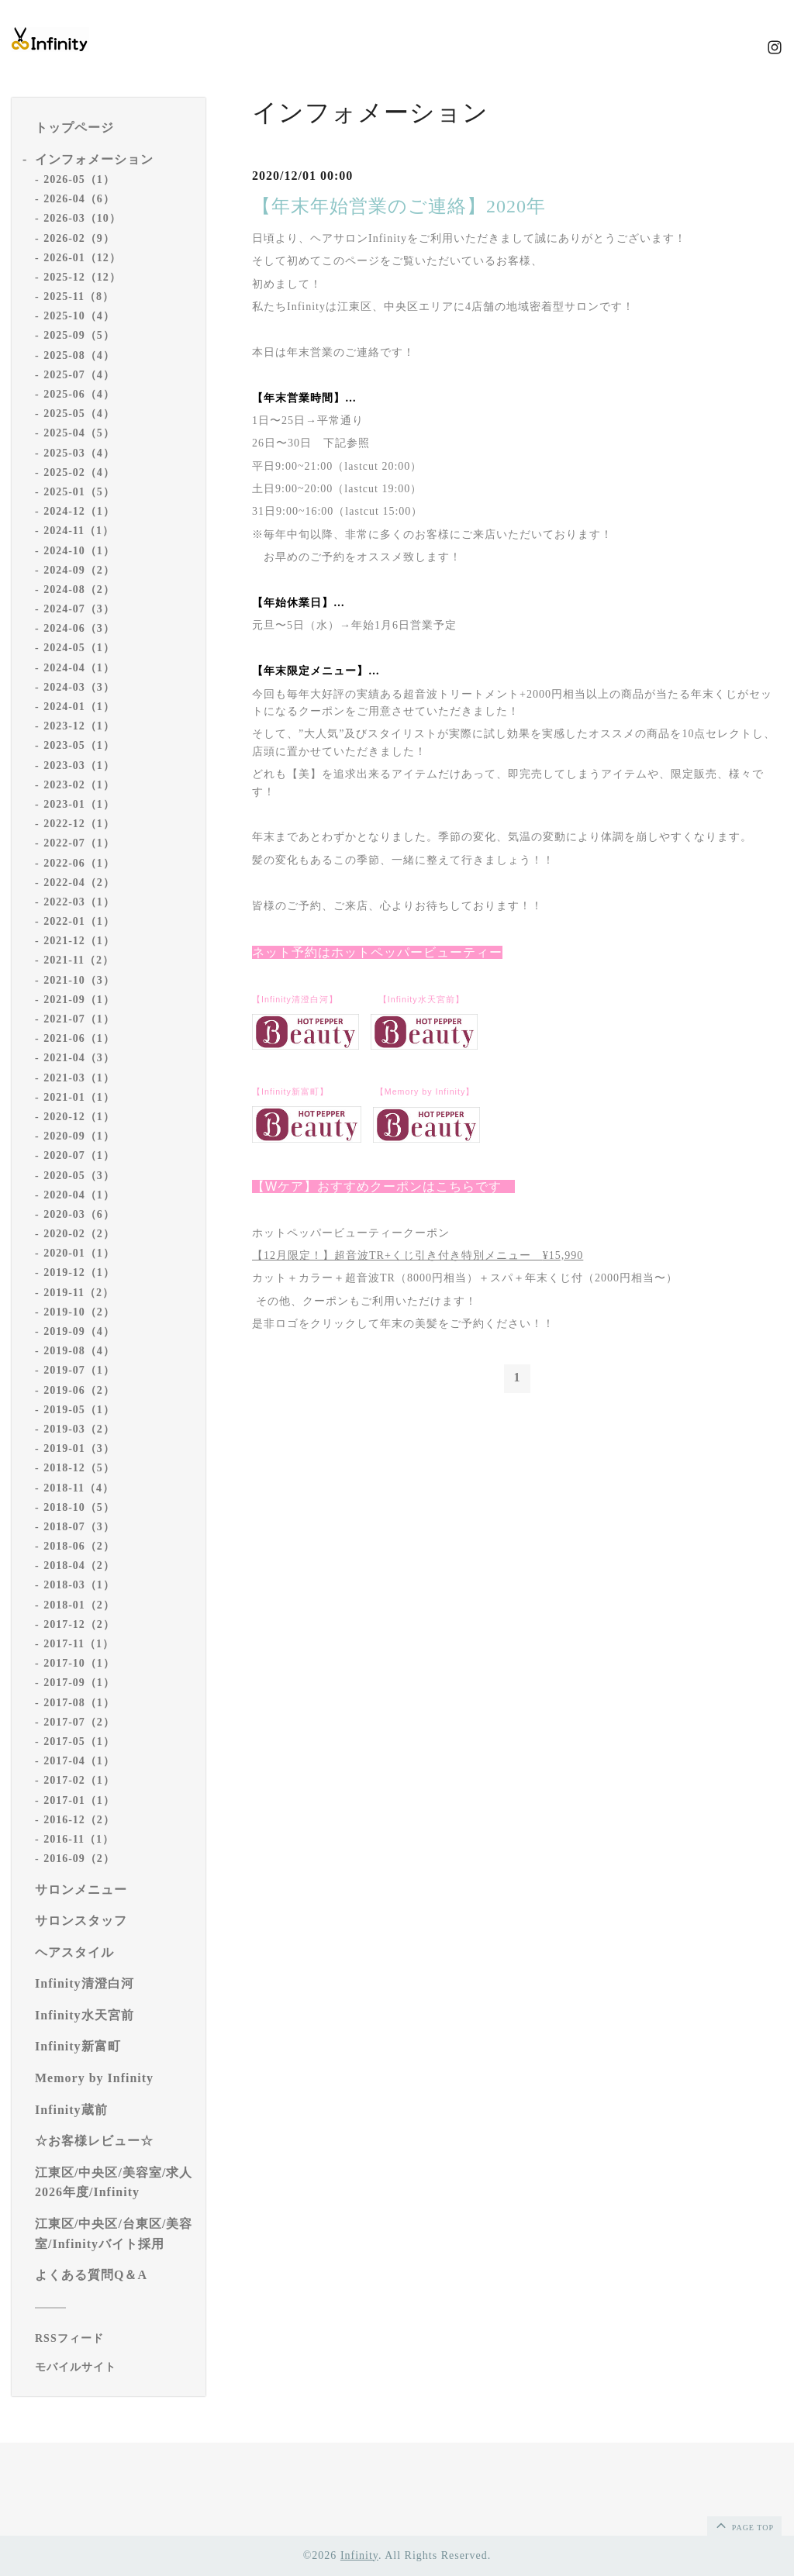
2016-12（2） (79, 1820)
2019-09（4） (79, 1331)
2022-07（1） (79, 843)
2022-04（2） (79, 882)
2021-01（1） (79, 1097)
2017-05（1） (79, 1741)
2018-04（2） (79, 1565)
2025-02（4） (79, 472)
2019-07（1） (79, 1370)
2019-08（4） (79, 1351)
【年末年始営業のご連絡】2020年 (399, 206)
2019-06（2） (79, 1390)
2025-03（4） (79, 453)
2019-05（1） (79, 1410)
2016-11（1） (78, 1839)
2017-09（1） (79, 1682)
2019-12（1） (79, 1272)
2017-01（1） (79, 1800)
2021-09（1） (79, 999)
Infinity (359, 2555)
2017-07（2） (79, 1722)
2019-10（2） (79, 1312)
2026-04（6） (79, 199)
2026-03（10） (82, 218)
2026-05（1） (79, 179)
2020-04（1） (79, 1195)
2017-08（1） (79, 1703)
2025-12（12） (82, 277)
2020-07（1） (79, 1155)
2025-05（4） (79, 413)
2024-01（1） (79, 706)
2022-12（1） (79, 823)
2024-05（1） (79, 647)
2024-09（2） (79, 570)
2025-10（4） (79, 316)
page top (743, 2525)
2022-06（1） (79, 863)
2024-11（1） (78, 530)
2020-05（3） (79, 1175)
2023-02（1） (79, 785)
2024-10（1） (79, 551)
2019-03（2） (79, 1429)
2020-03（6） (79, 1214)
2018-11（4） (78, 1488)
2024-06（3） (79, 628)
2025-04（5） (79, 433)
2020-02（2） (79, 1234)
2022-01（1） (79, 921)
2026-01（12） (82, 258)
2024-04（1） (79, 668)
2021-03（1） (79, 1078)
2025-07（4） (79, 375)
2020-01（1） (79, 1253)
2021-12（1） (79, 941)
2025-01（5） (79, 492)
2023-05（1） (79, 745)
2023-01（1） (79, 804)
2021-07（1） (79, 1019)
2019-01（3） (79, 1448)
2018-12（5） (79, 1468)
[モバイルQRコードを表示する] (114, 2367)
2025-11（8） (78, 296)
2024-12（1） (79, 511)
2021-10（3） (79, 980)
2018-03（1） (79, 1585)
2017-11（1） (78, 1644)
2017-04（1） (79, 1761)
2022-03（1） (79, 902)
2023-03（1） (79, 765)
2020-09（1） (79, 1136)
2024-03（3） (79, 687)
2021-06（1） (79, 1038)
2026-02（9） (79, 238)
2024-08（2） (79, 589)
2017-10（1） (79, 1663)
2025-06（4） (79, 394)
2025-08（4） (79, 355)
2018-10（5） (79, 1507)
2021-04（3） (79, 1058)
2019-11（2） (78, 1292)
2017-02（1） (79, 1780)
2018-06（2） (79, 1546)
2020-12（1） (79, 1116)
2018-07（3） (79, 1527)
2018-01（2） (79, 1605)
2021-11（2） (78, 960)
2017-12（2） (79, 1624)
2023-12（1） (79, 726)
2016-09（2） (79, 1858)
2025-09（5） (79, 335)
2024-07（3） (79, 609)
